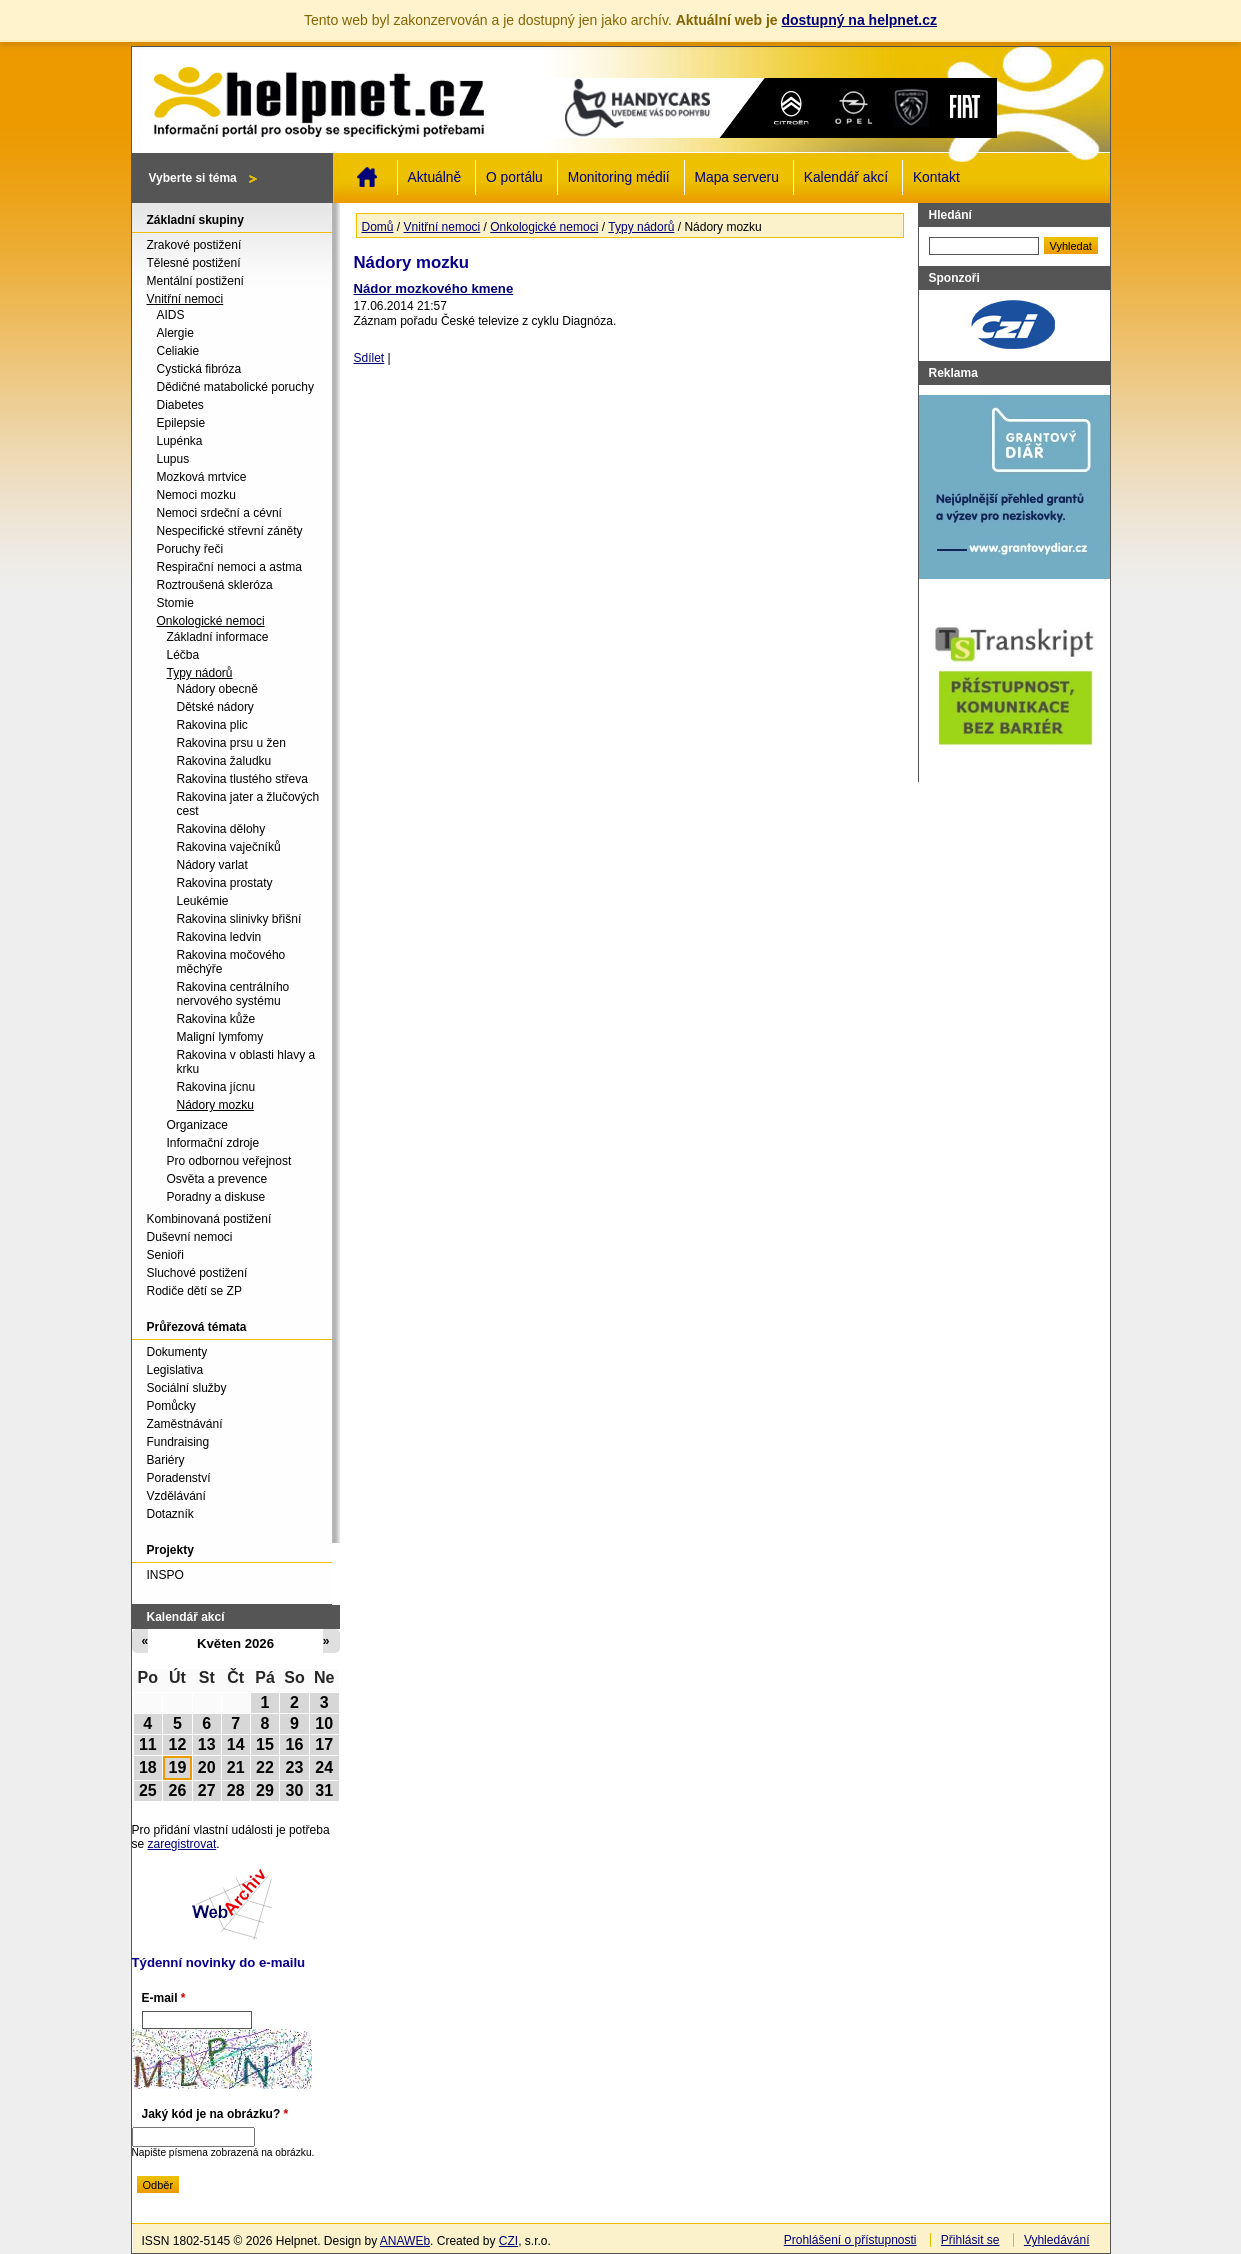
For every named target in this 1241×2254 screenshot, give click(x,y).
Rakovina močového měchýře (231, 962)
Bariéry (166, 1460)
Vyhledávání (1057, 2240)
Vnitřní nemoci (442, 227)
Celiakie (178, 351)
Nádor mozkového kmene (434, 288)
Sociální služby (187, 1388)
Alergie (175, 333)
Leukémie (203, 901)
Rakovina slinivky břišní (239, 919)
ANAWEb (405, 2241)
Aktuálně (435, 177)
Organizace (197, 1125)
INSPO (165, 1575)
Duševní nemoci (190, 1237)
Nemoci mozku (196, 495)
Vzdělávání (176, 1496)
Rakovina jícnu (216, 1087)
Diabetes (180, 405)
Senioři (165, 1255)
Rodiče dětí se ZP (194, 1291)
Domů (367, 177)
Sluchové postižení (197, 1273)
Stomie (175, 603)
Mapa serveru (737, 177)
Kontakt (936, 177)
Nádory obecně (217, 689)
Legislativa (175, 1370)
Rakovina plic (212, 725)
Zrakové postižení (194, 245)
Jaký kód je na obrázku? (215, 2114)
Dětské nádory (215, 707)
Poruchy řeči (190, 549)
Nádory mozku (215, 1105)
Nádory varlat (212, 865)
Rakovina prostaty (225, 883)
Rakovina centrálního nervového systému (233, 994)
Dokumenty (177, 1352)
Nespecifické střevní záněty (230, 531)
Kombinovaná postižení (209, 1219)
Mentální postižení (195, 281)
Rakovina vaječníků (229, 847)
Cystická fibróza (199, 369)
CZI (508, 2241)
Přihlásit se (970, 2240)
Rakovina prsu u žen (231, 743)
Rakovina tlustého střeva (242, 779)
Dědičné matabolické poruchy (235, 387)
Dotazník (170, 1514)
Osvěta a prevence (217, 1179)
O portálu (514, 177)
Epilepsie (181, 423)
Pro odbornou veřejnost (229, 1161)
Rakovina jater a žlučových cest (248, 804)
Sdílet (369, 358)
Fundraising (178, 1442)
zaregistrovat (182, 1844)
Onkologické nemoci (544, 227)
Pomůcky (171, 1406)
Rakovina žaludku (224, 761)
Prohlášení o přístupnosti (850, 2240)
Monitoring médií (619, 177)
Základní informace (218, 637)
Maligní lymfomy (220, 1037)
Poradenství (179, 1478)
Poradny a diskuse (216, 1197)
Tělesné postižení (194, 263)
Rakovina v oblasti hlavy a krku (246, 1062)
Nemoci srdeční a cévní (219, 513)
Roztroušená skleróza (215, 585)
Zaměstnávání (185, 1424)
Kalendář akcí (846, 177)
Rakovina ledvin (219, 937)
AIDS (171, 315)
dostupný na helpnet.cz (859, 20)
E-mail (164, 1998)
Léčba (183, 655)
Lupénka (180, 441)
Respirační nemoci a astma (229, 567)
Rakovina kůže (216, 1019)
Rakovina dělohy (221, 829)
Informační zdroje (213, 1143)
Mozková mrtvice (202, 477)
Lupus (173, 459)
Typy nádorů (641, 227)
